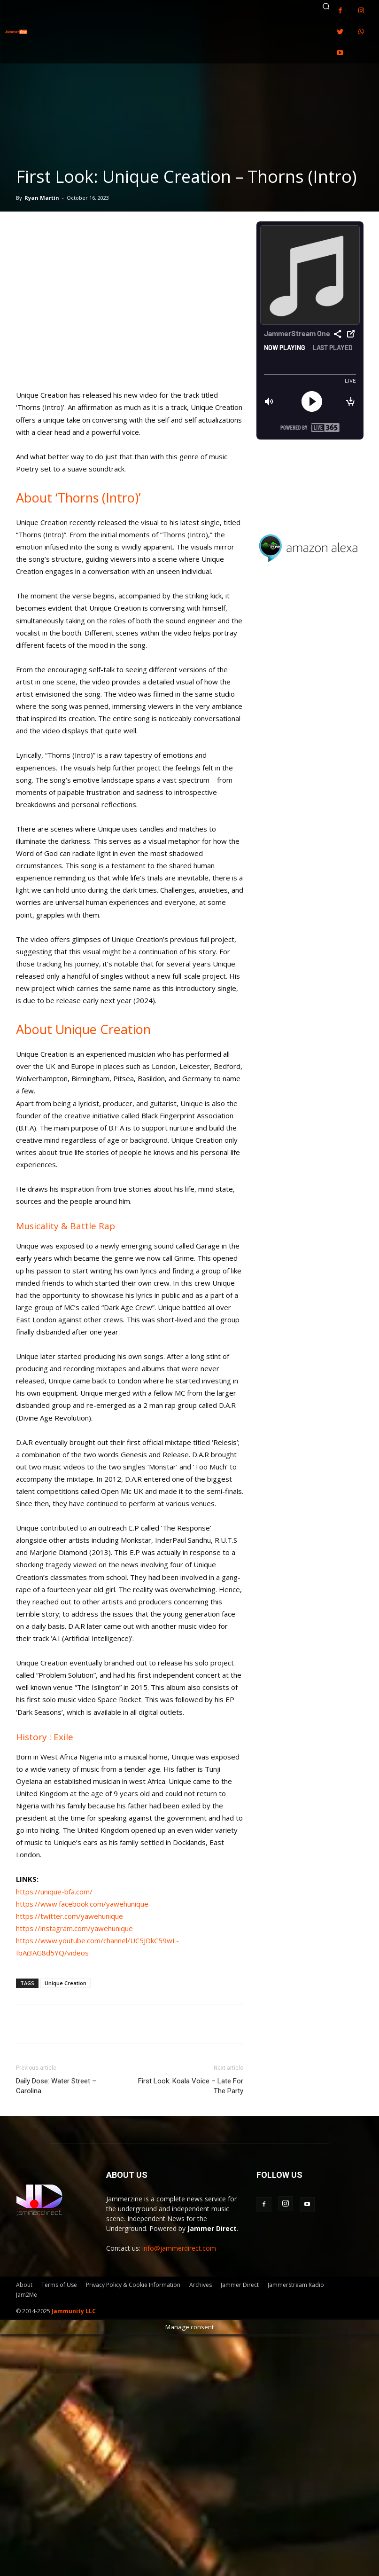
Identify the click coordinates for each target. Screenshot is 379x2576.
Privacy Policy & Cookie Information (133, 2285)
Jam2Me (26, 2295)
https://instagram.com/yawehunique (74, 1928)
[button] (326, 6)
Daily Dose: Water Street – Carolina (56, 2086)
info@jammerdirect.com (179, 2248)
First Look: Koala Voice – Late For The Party (190, 2086)
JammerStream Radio (296, 2285)
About (24, 2285)
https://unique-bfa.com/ (54, 1891)
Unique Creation (65, 1983)
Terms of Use (59, 2285)
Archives (200, 2285)
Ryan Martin (41, 197)
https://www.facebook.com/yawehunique (82, 1903)
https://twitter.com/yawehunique (69, 1916)
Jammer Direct (240, 2285)
